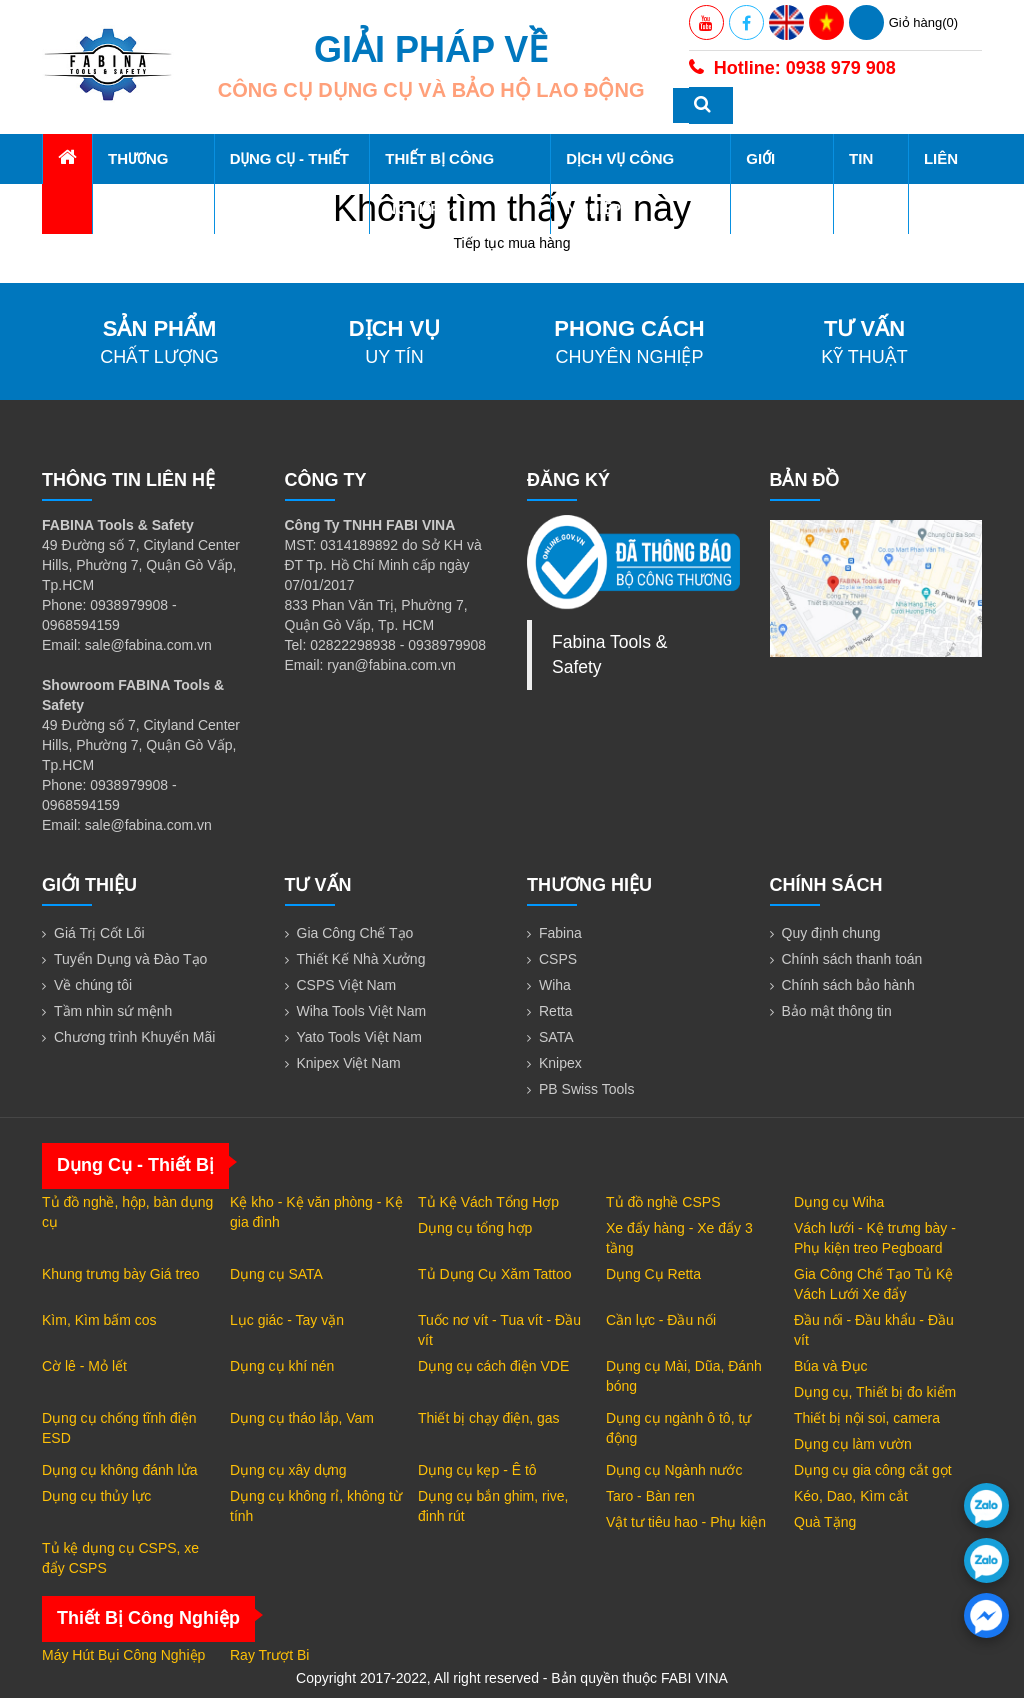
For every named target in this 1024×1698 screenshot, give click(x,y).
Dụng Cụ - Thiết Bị (289, 183)
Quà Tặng (825, 1522)
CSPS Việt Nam (347, 985)
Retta (555, 1011)
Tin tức (863, 183)
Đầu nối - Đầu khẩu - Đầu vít (874, 1330)
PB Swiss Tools (586, 1089)
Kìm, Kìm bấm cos (99, 1320)
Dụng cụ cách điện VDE (493, 1366)
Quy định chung (831, 933)
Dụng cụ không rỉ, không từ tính (316, 1506)
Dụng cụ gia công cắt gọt (873, 1470)
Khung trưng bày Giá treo (121, 1274)
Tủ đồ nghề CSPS (663, 1202)
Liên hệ (941, 183)
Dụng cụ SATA (276, 1274)
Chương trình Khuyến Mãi (134, 1037)
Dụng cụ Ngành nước (674, 1470)
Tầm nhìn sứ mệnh (113, 1011)
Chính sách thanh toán (852, 959)
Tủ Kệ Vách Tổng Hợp (488, 1202)
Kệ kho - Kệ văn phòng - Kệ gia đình (316, 1212)
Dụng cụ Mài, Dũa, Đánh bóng (684, 1376)
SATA (556, 1037)
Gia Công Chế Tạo (355, 933)
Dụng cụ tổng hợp (475, 1228)
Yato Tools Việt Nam (360, 1037)
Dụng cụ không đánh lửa (119, 1470)
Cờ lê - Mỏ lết (84, 1366)
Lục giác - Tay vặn (287, 1320)
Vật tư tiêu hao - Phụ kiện (686, 1522)
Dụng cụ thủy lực (96, 1496)
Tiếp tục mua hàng (512, 243)
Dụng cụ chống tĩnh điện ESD (119, 1428)
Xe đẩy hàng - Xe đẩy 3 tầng (679, 1238)
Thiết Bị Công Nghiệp (439, 183)
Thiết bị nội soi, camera (867, 1418)
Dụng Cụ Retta (653, 1274)
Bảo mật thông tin (837, 1011)
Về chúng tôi (93, 985)
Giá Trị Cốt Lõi (99, 933)
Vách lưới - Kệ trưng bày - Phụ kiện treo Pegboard (875, 1238)
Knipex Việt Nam (349, 1063)
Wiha (555, 985)
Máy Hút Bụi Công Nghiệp (123, 1655)
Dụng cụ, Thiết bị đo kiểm (875, 1392)
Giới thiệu (774, 183)
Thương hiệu (138, 183)
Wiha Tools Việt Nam (362, 1011)
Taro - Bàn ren (650, 1496)
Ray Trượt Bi (269, 1655)
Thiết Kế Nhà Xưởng (361, 959)
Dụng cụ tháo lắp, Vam (302, 1418)
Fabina (560, 933)
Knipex (560, 1063)
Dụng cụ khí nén (282, 1366)
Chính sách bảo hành (848, 985)
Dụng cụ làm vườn (853, 1444)
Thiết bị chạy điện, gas (489, 1418)
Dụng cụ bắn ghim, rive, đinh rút (493, 1506)
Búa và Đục (831, 1366)
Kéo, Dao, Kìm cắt (851, 1496)
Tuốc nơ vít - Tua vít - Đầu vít (499, 1330)
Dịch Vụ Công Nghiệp (620, 183)
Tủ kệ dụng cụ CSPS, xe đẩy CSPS (120, 1558)
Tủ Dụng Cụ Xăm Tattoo (495, 1274)
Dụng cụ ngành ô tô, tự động (678, 1428)
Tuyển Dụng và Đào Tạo (130, 959)
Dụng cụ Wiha (839, 1202)
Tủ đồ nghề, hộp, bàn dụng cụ (127, 1212)
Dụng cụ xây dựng (288, 1470)
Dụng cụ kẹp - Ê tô (477, 1470)
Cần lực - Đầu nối (661, 1320)
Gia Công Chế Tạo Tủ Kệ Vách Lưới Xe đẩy (873, 1284)
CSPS (558, 959)
